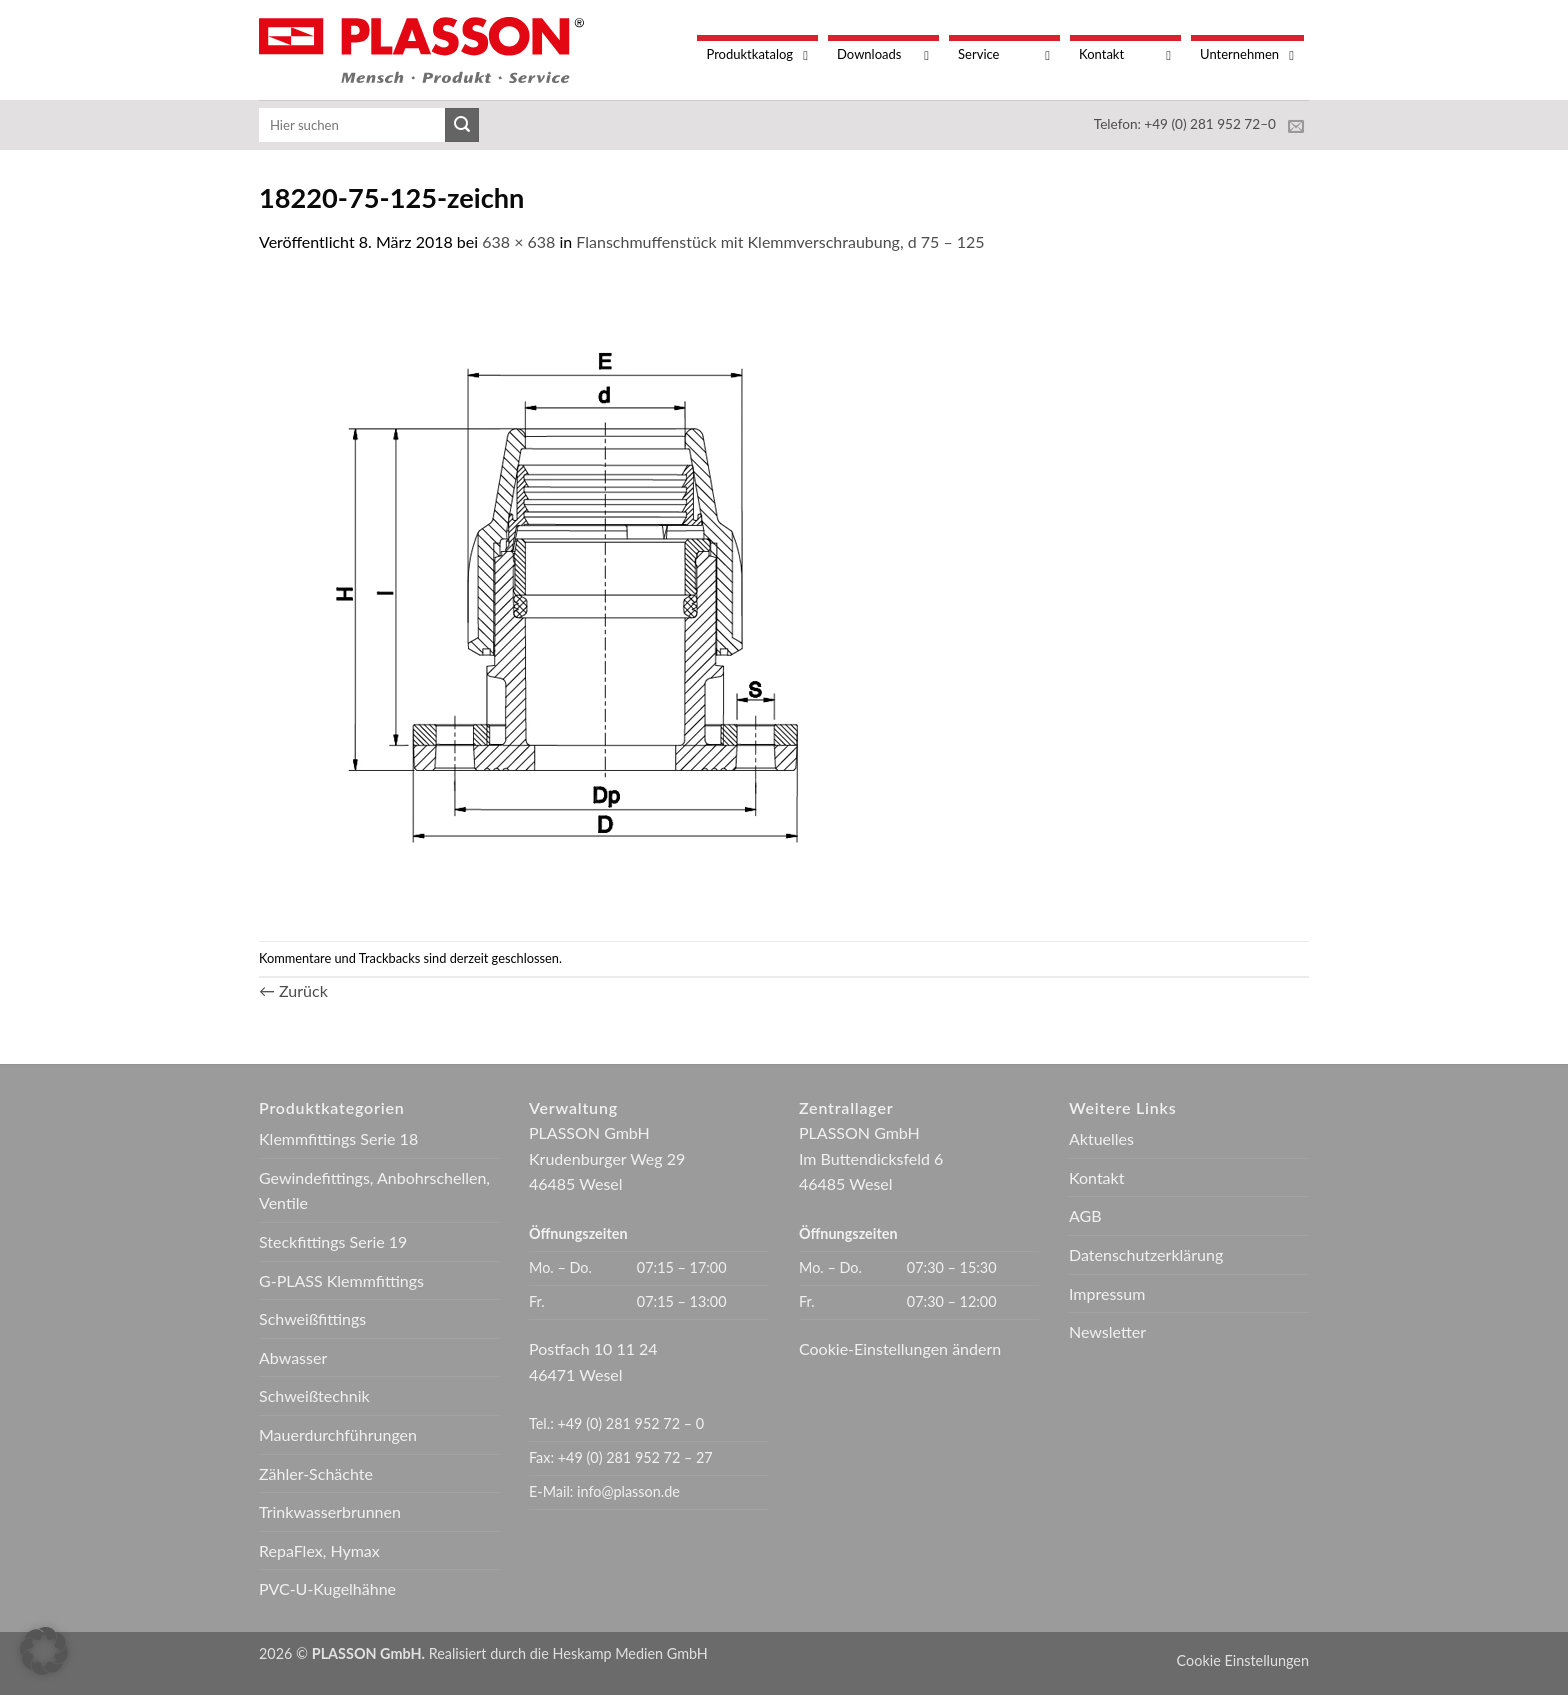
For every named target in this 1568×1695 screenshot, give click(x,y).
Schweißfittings (312, 1318)
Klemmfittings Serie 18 (338, 1138)
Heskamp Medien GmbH (630, 1653)
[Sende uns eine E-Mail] (1296, 127)
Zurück (293, 990)
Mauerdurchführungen (338, 1434)
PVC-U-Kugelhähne (327, 1588)
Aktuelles (1101, 1138)
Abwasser (293, 1357)
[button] (44, 1651)
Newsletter (1107, 1331)
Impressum (1107, 1293)
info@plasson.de (628, 1491)
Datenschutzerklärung (1146, 1254)
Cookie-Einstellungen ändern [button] (900, 1348)
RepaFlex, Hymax (319, 1550)
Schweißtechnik (314, 1395)
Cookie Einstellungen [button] (1243, 1660)
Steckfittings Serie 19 (333, 1241)
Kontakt (1096, 1177)
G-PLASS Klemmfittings (341, 1280)
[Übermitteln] (462, 125)
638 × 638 (518, 241)
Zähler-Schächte (316, 1473)
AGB (1085, 1215)
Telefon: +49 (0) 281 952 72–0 (1185, 124)
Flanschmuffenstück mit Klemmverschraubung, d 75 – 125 (780, 241)
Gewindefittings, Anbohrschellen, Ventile (374, 1190)
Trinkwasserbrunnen (330, 1511)
